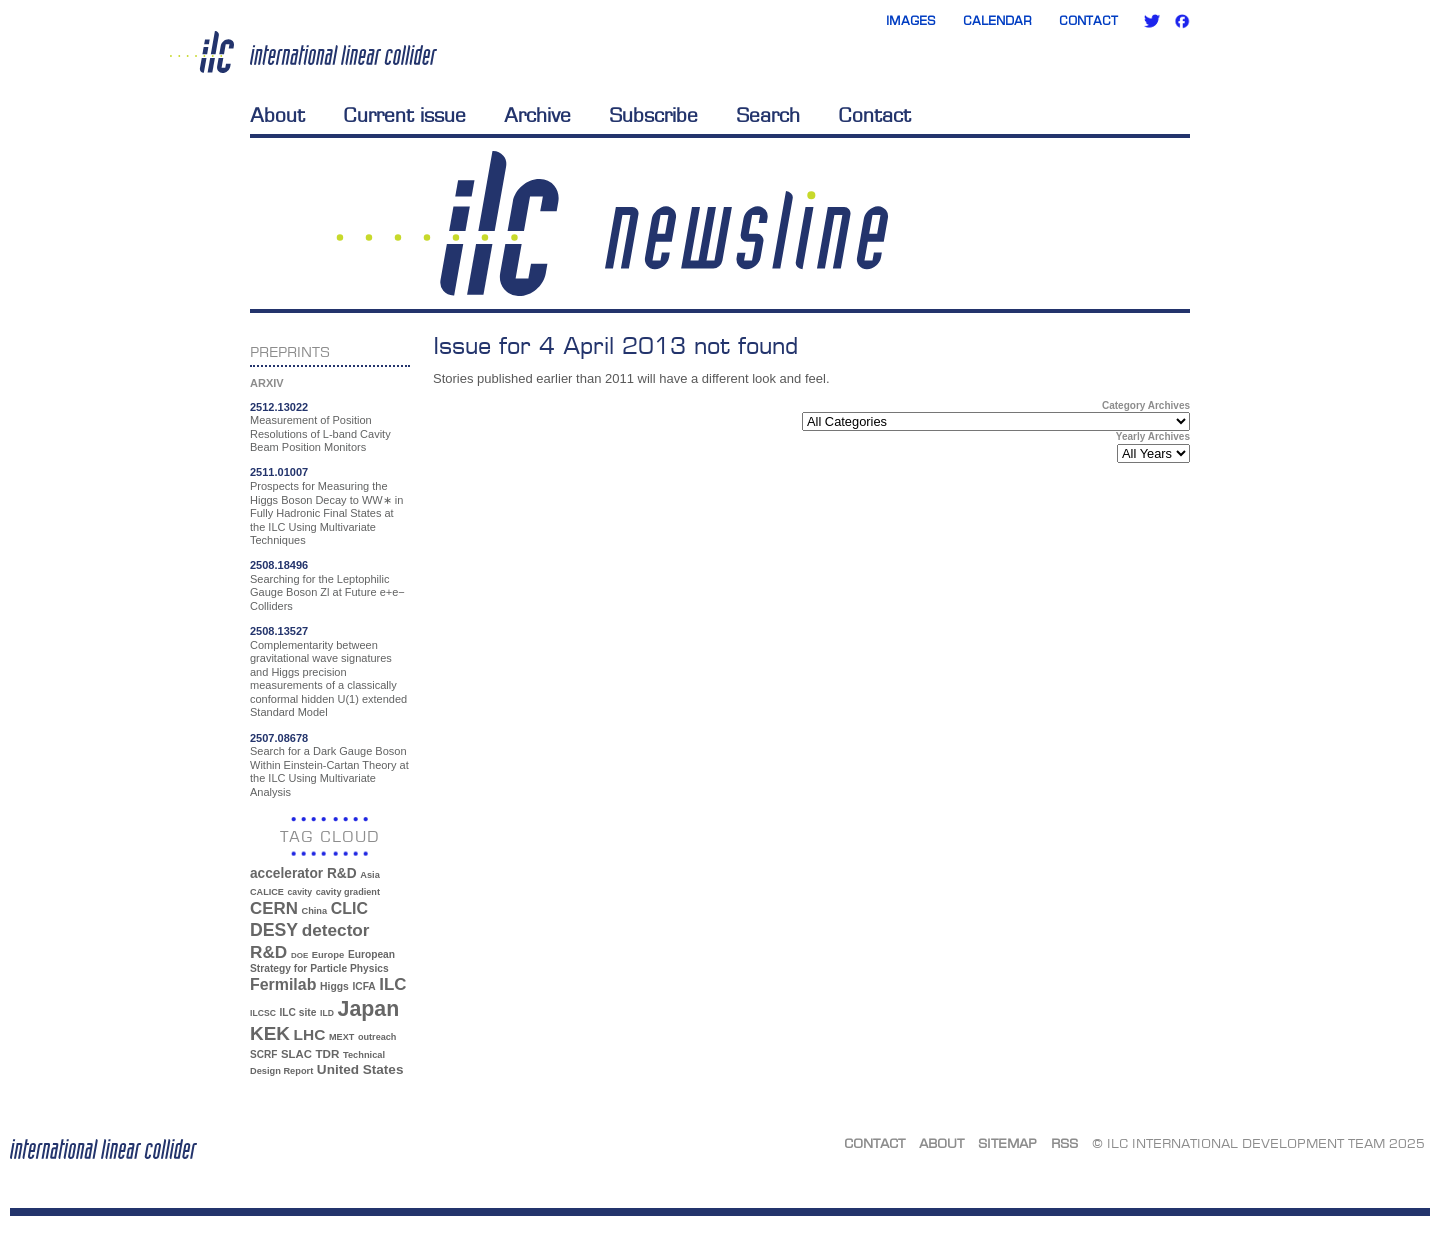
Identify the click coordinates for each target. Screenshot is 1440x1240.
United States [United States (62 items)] (360, 1069)
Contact (1088, 20)
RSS (1064, 1143)
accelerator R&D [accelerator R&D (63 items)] (303, 873)
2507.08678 (279, 738)
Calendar (997, 20)
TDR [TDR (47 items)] (327, 1053)
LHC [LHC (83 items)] (310, 1034)
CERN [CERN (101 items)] (274, 908)
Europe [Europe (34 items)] (328, 954)
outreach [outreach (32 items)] (377, 1037)
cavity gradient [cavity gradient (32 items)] (348, 892)
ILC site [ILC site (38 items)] (298, 1012)
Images (911, 20)
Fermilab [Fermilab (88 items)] (283, 984)
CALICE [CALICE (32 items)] (267, 892)
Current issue (404, 115)
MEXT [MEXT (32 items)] (341, 1037)
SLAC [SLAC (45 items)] (296, 1054)
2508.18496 (279, 565)
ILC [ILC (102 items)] (392, 984)
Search (768, 115)
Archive (537, 115)
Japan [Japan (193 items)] (369, 1009)
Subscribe (653, 115)
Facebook (1182, 21)
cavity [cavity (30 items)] (300, 892)
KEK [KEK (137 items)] (270, 1033)
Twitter (1152, 21)
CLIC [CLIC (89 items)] (349, 908)
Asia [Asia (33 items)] (370, 875)
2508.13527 (279, 631)
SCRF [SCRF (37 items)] (263, 1054)
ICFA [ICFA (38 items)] (363, 986)
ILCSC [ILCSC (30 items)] (263, 1013)
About (277, 115)
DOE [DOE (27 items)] (299, 955)
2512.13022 (279, 407)
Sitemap (1007, 1143)
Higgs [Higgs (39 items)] (334, 986)
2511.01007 (279, 472)
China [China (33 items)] (314, 911)
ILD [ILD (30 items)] (327, 1013)
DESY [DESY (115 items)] (274, 930)
